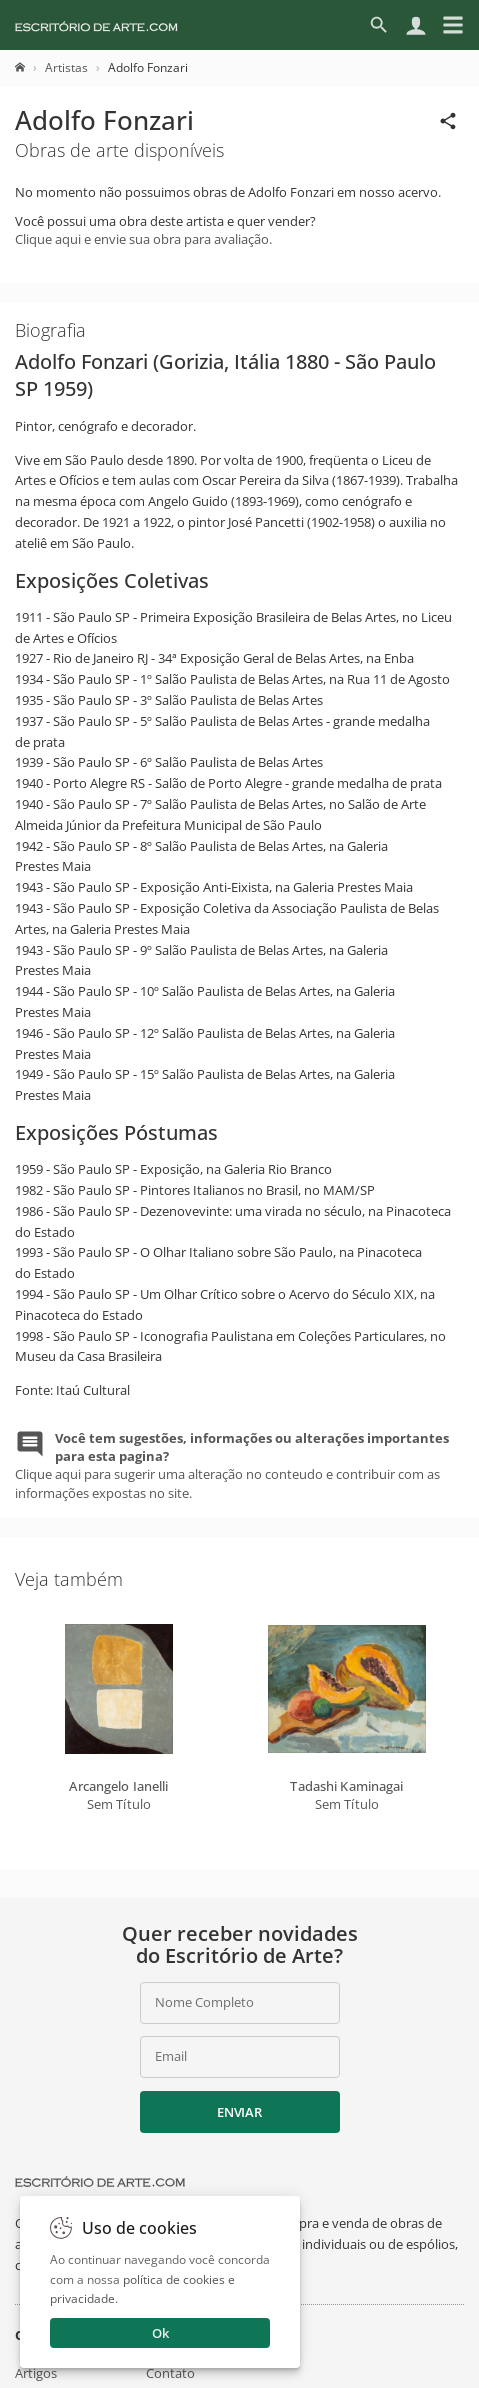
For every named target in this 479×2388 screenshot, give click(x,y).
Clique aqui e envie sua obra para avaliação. (143, 239)
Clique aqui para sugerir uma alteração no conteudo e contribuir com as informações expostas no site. (232, 1465)
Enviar (239, 2112)
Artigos (36, 2373)
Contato (170, 2373)
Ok (160, 2333)
